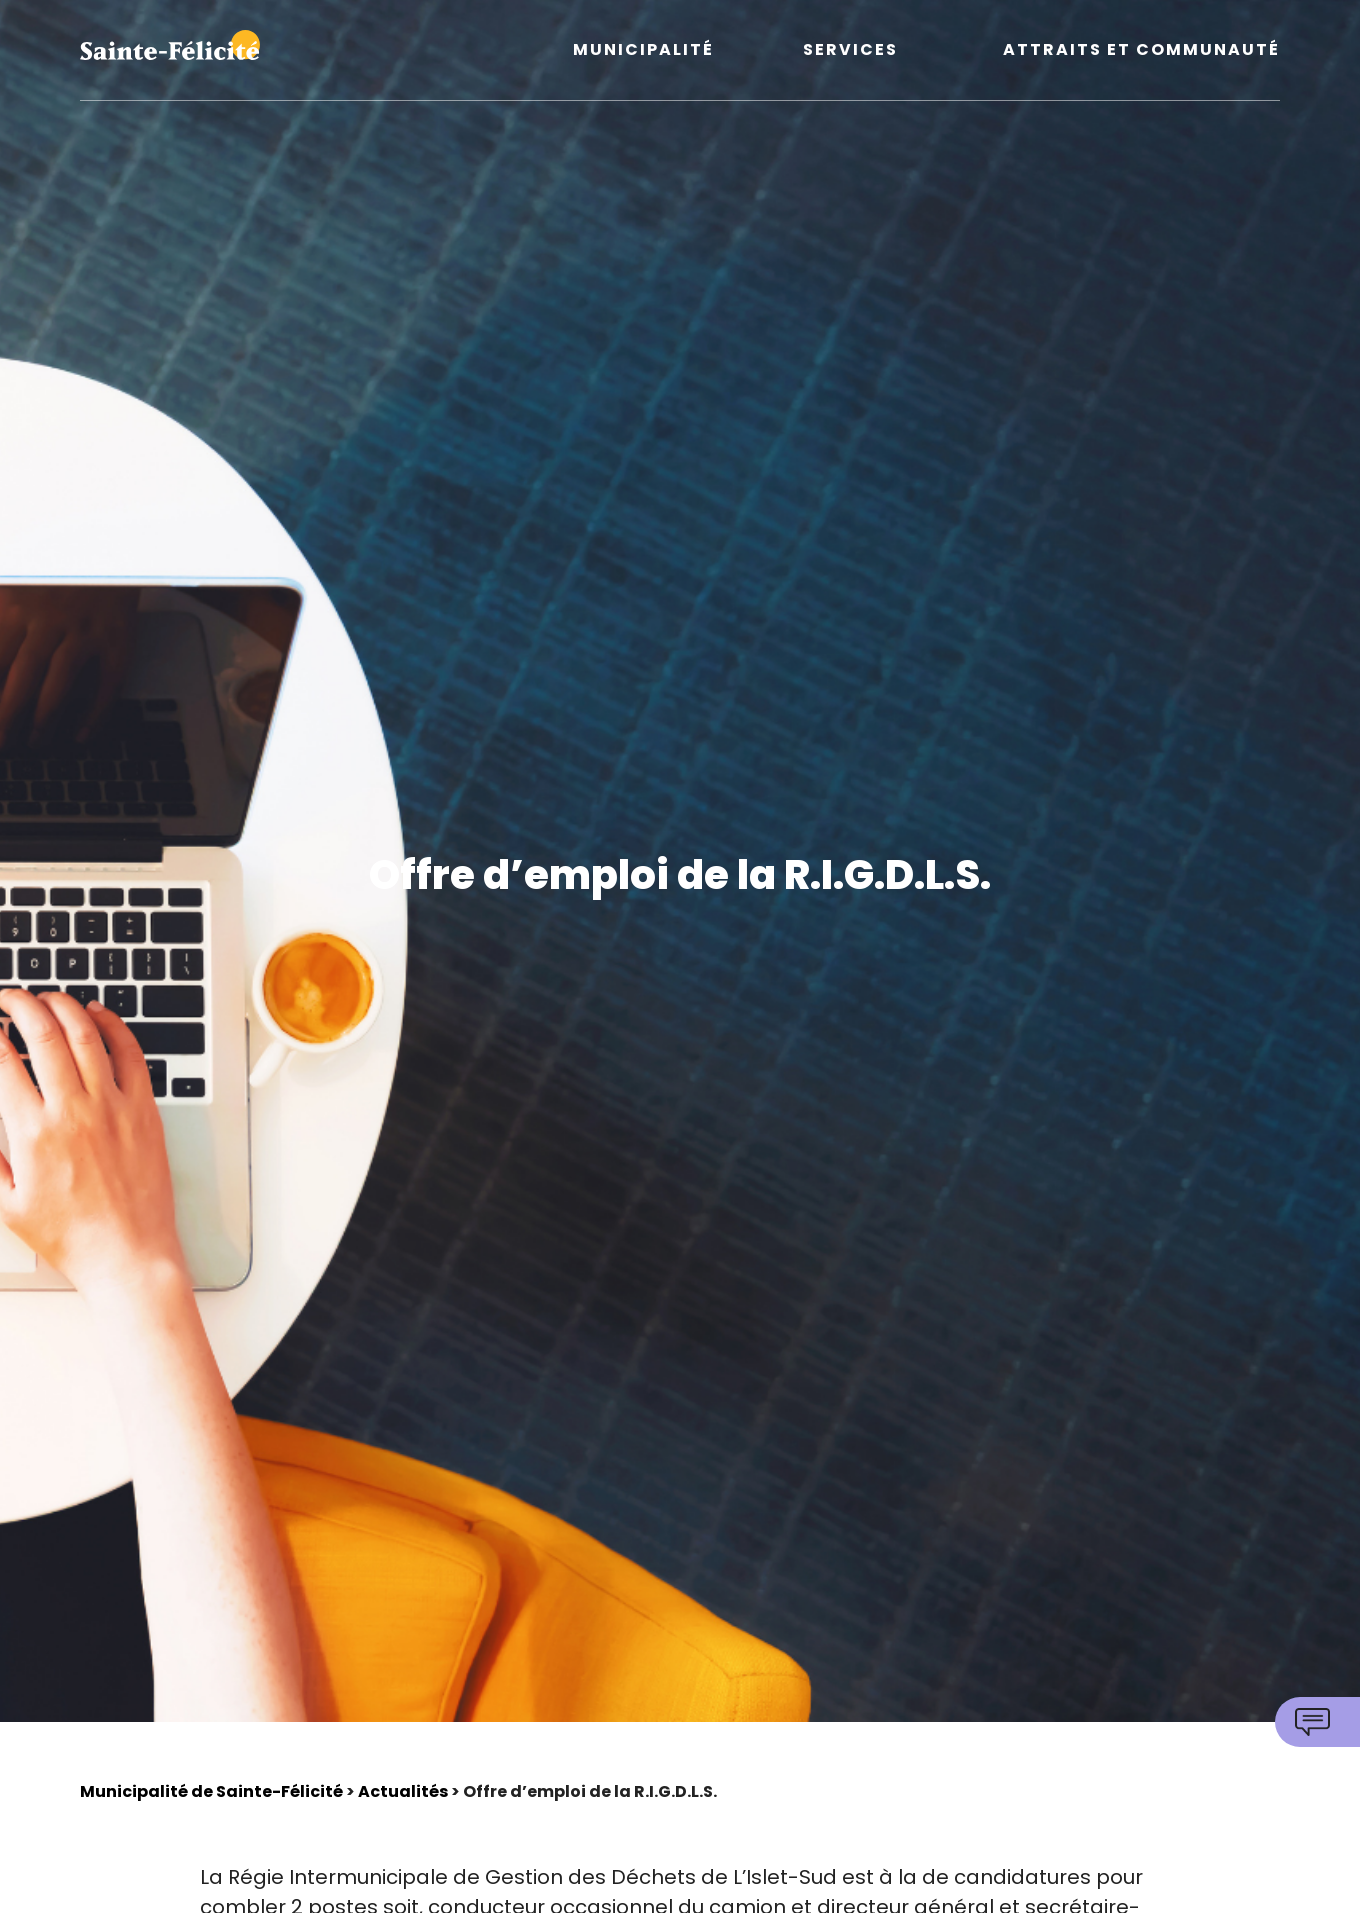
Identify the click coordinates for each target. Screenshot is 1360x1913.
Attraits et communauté (1141, 50)
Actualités (403, 1791)
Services (850, 50)
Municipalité (643, 50)
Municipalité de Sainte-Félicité (211, 1791)
